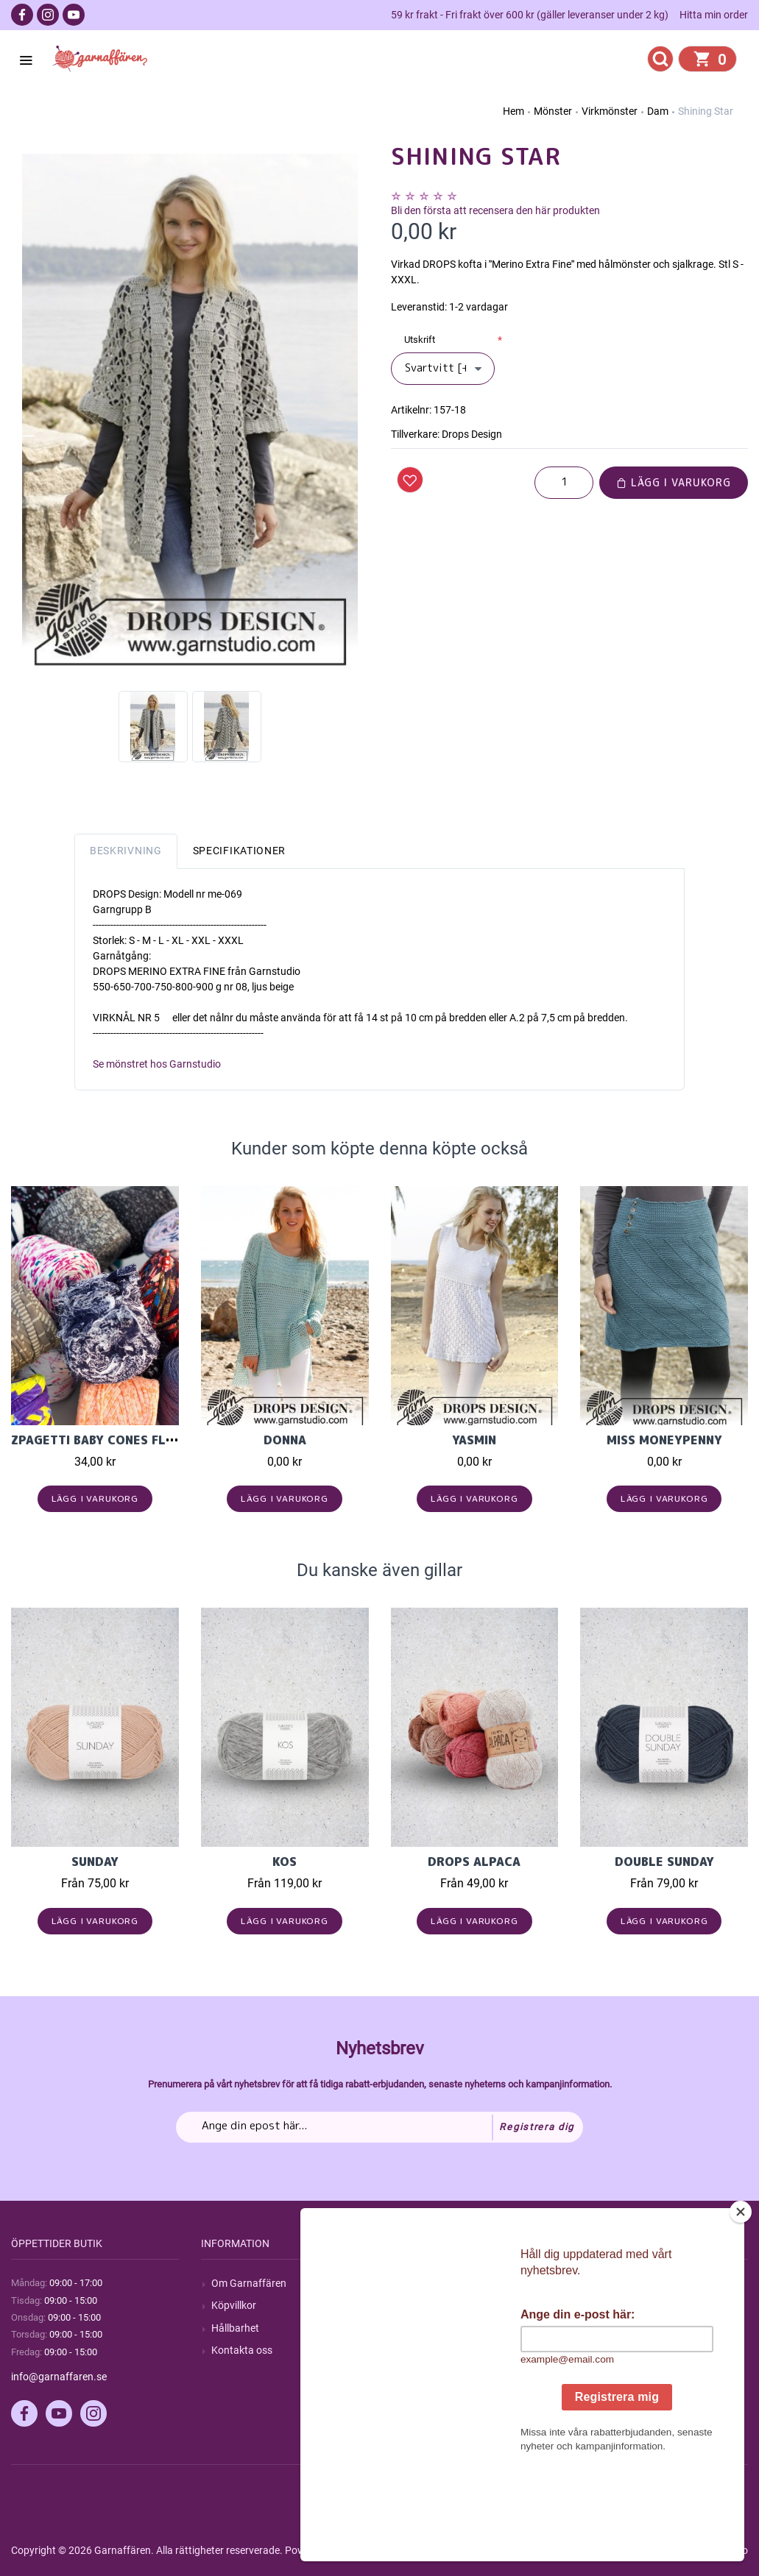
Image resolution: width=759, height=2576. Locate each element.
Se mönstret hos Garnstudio (157, 1064)
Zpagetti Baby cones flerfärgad (120, 1440)
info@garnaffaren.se (59, 2376)
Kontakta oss (241, 2350)
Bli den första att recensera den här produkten (495, 210)
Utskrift (419, 339)
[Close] (741, 2304)
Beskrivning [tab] (126, 850)
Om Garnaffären (248, 2283)
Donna (285, 1440)
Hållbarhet (235, 2328)
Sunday (95, 1861)
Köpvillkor (233, 2305)
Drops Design (472, 434)
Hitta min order (713, 15)
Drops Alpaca (474, 1861)
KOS (284, 1861)
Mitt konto (614, 2283)
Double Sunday (664, 1861)
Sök (409, 2283)
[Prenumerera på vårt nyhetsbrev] (379, 2127)
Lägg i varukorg (673, 482)
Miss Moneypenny (664, 1440)
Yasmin (474, 1440)
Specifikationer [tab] (239, 850)
